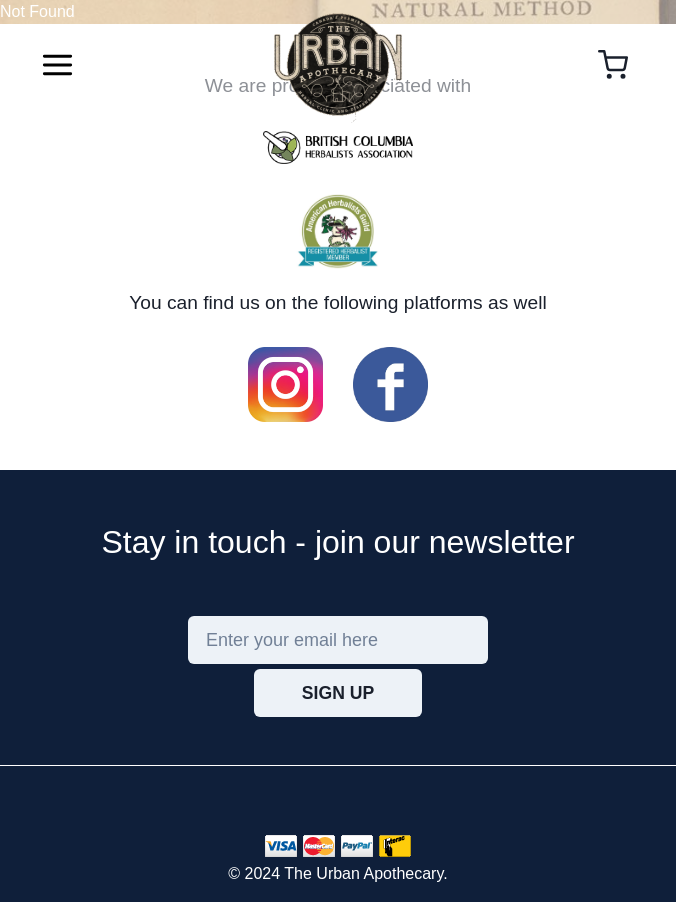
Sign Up (338, 693)
